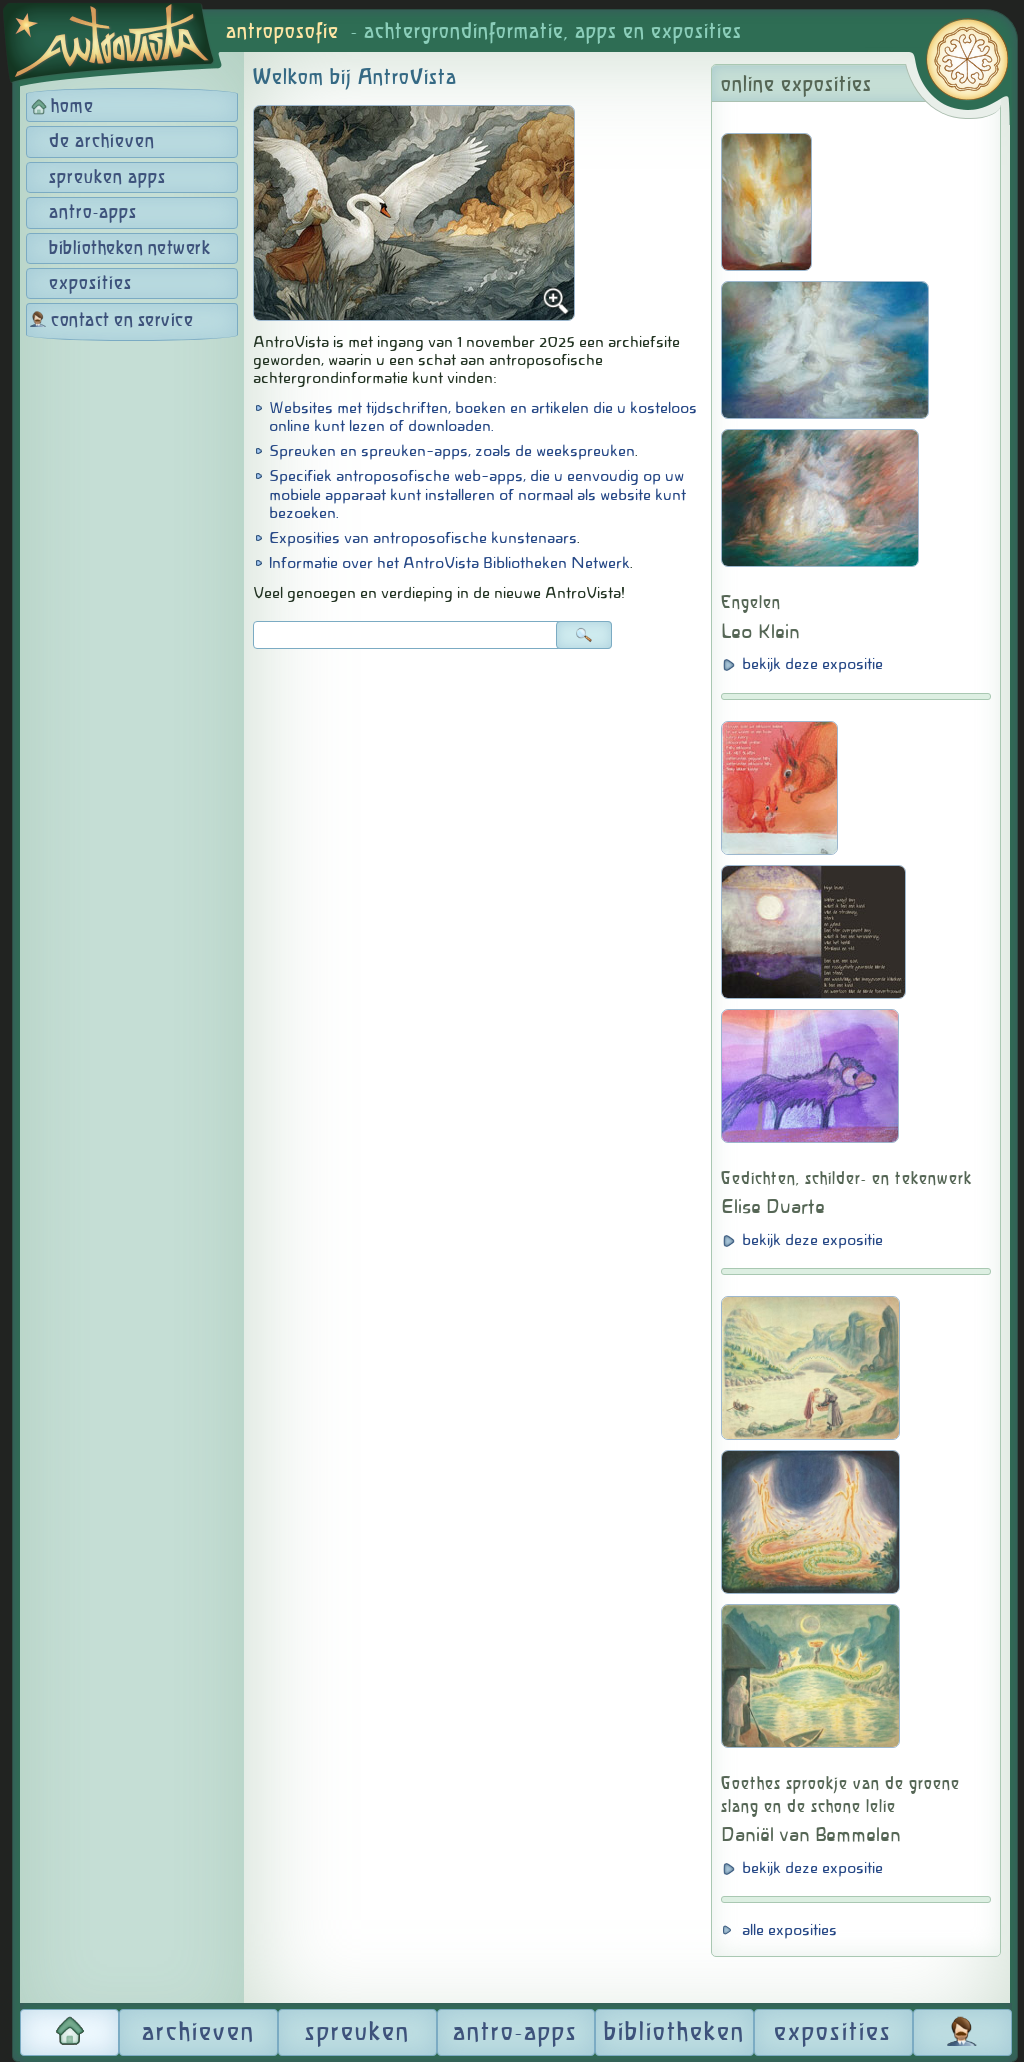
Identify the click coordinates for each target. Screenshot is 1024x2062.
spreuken (357, 2033)
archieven (198, 2033)
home (72, 107)
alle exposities (789, 1930)
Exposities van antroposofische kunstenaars (423, 538)
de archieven (102, 142)
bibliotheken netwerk (129, 249)
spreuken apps (107, 178)
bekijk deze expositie (812, 664)
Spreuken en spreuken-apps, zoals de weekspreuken (452, 451)
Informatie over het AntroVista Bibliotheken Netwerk (449, 563)
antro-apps (93, 213)
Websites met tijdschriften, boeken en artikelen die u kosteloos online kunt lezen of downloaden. (483, 417)
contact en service (122, 321)
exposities (90, 284)
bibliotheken (674, 2033)
